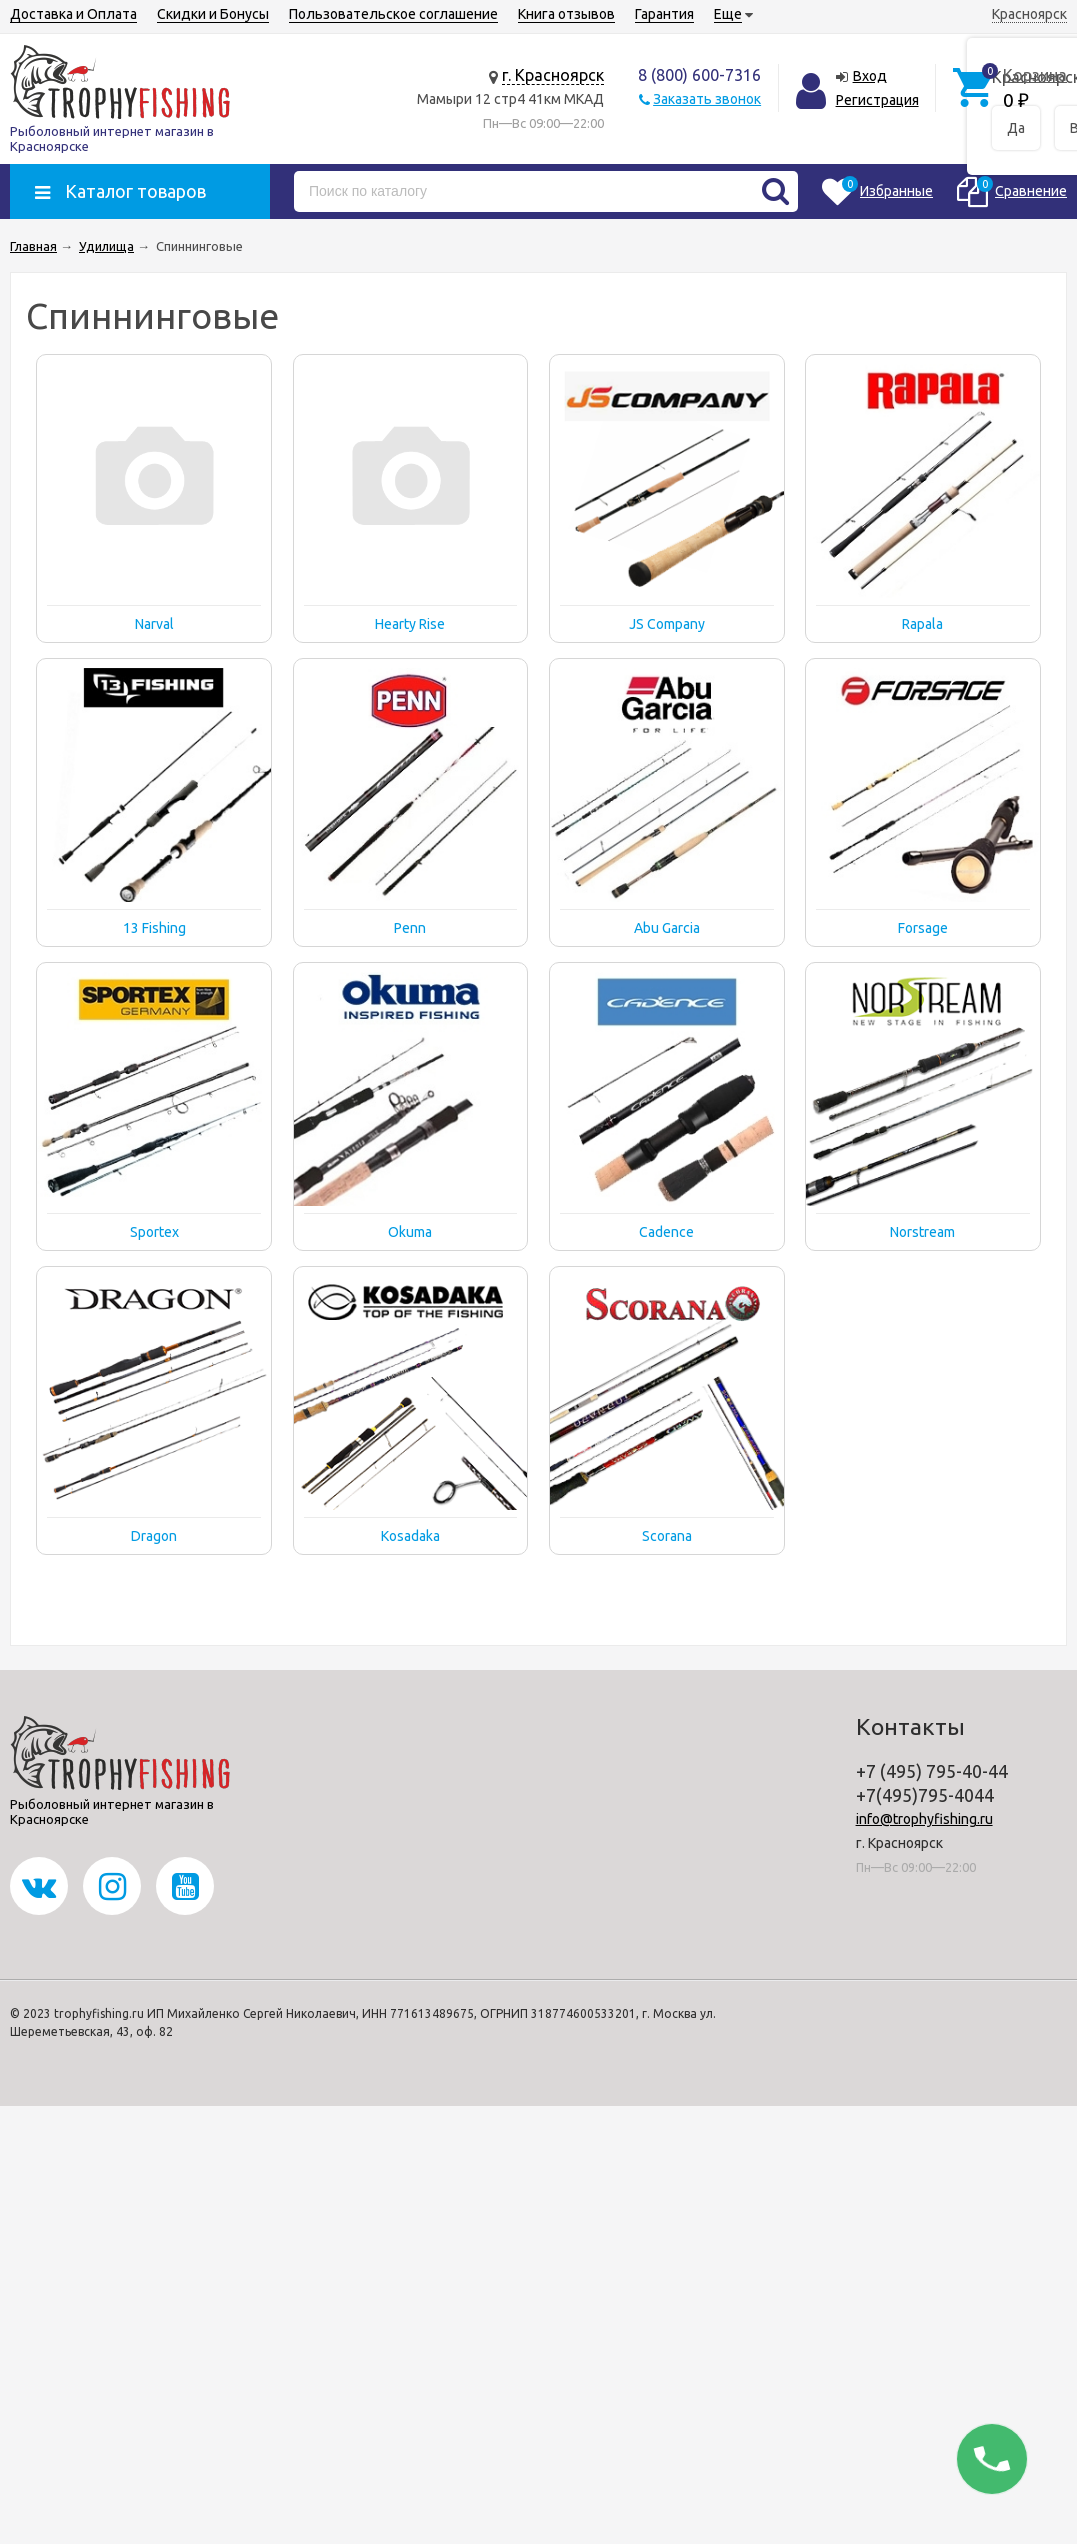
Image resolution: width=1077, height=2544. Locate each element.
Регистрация (877, 100)
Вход (870, 76)
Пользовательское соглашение (393, 14)
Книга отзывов (566, 14)
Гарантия (664, 14)
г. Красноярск (553, 75)
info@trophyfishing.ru (924, 1819)
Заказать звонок (707, 99)
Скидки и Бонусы (213, 14)
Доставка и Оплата (73, 14)
